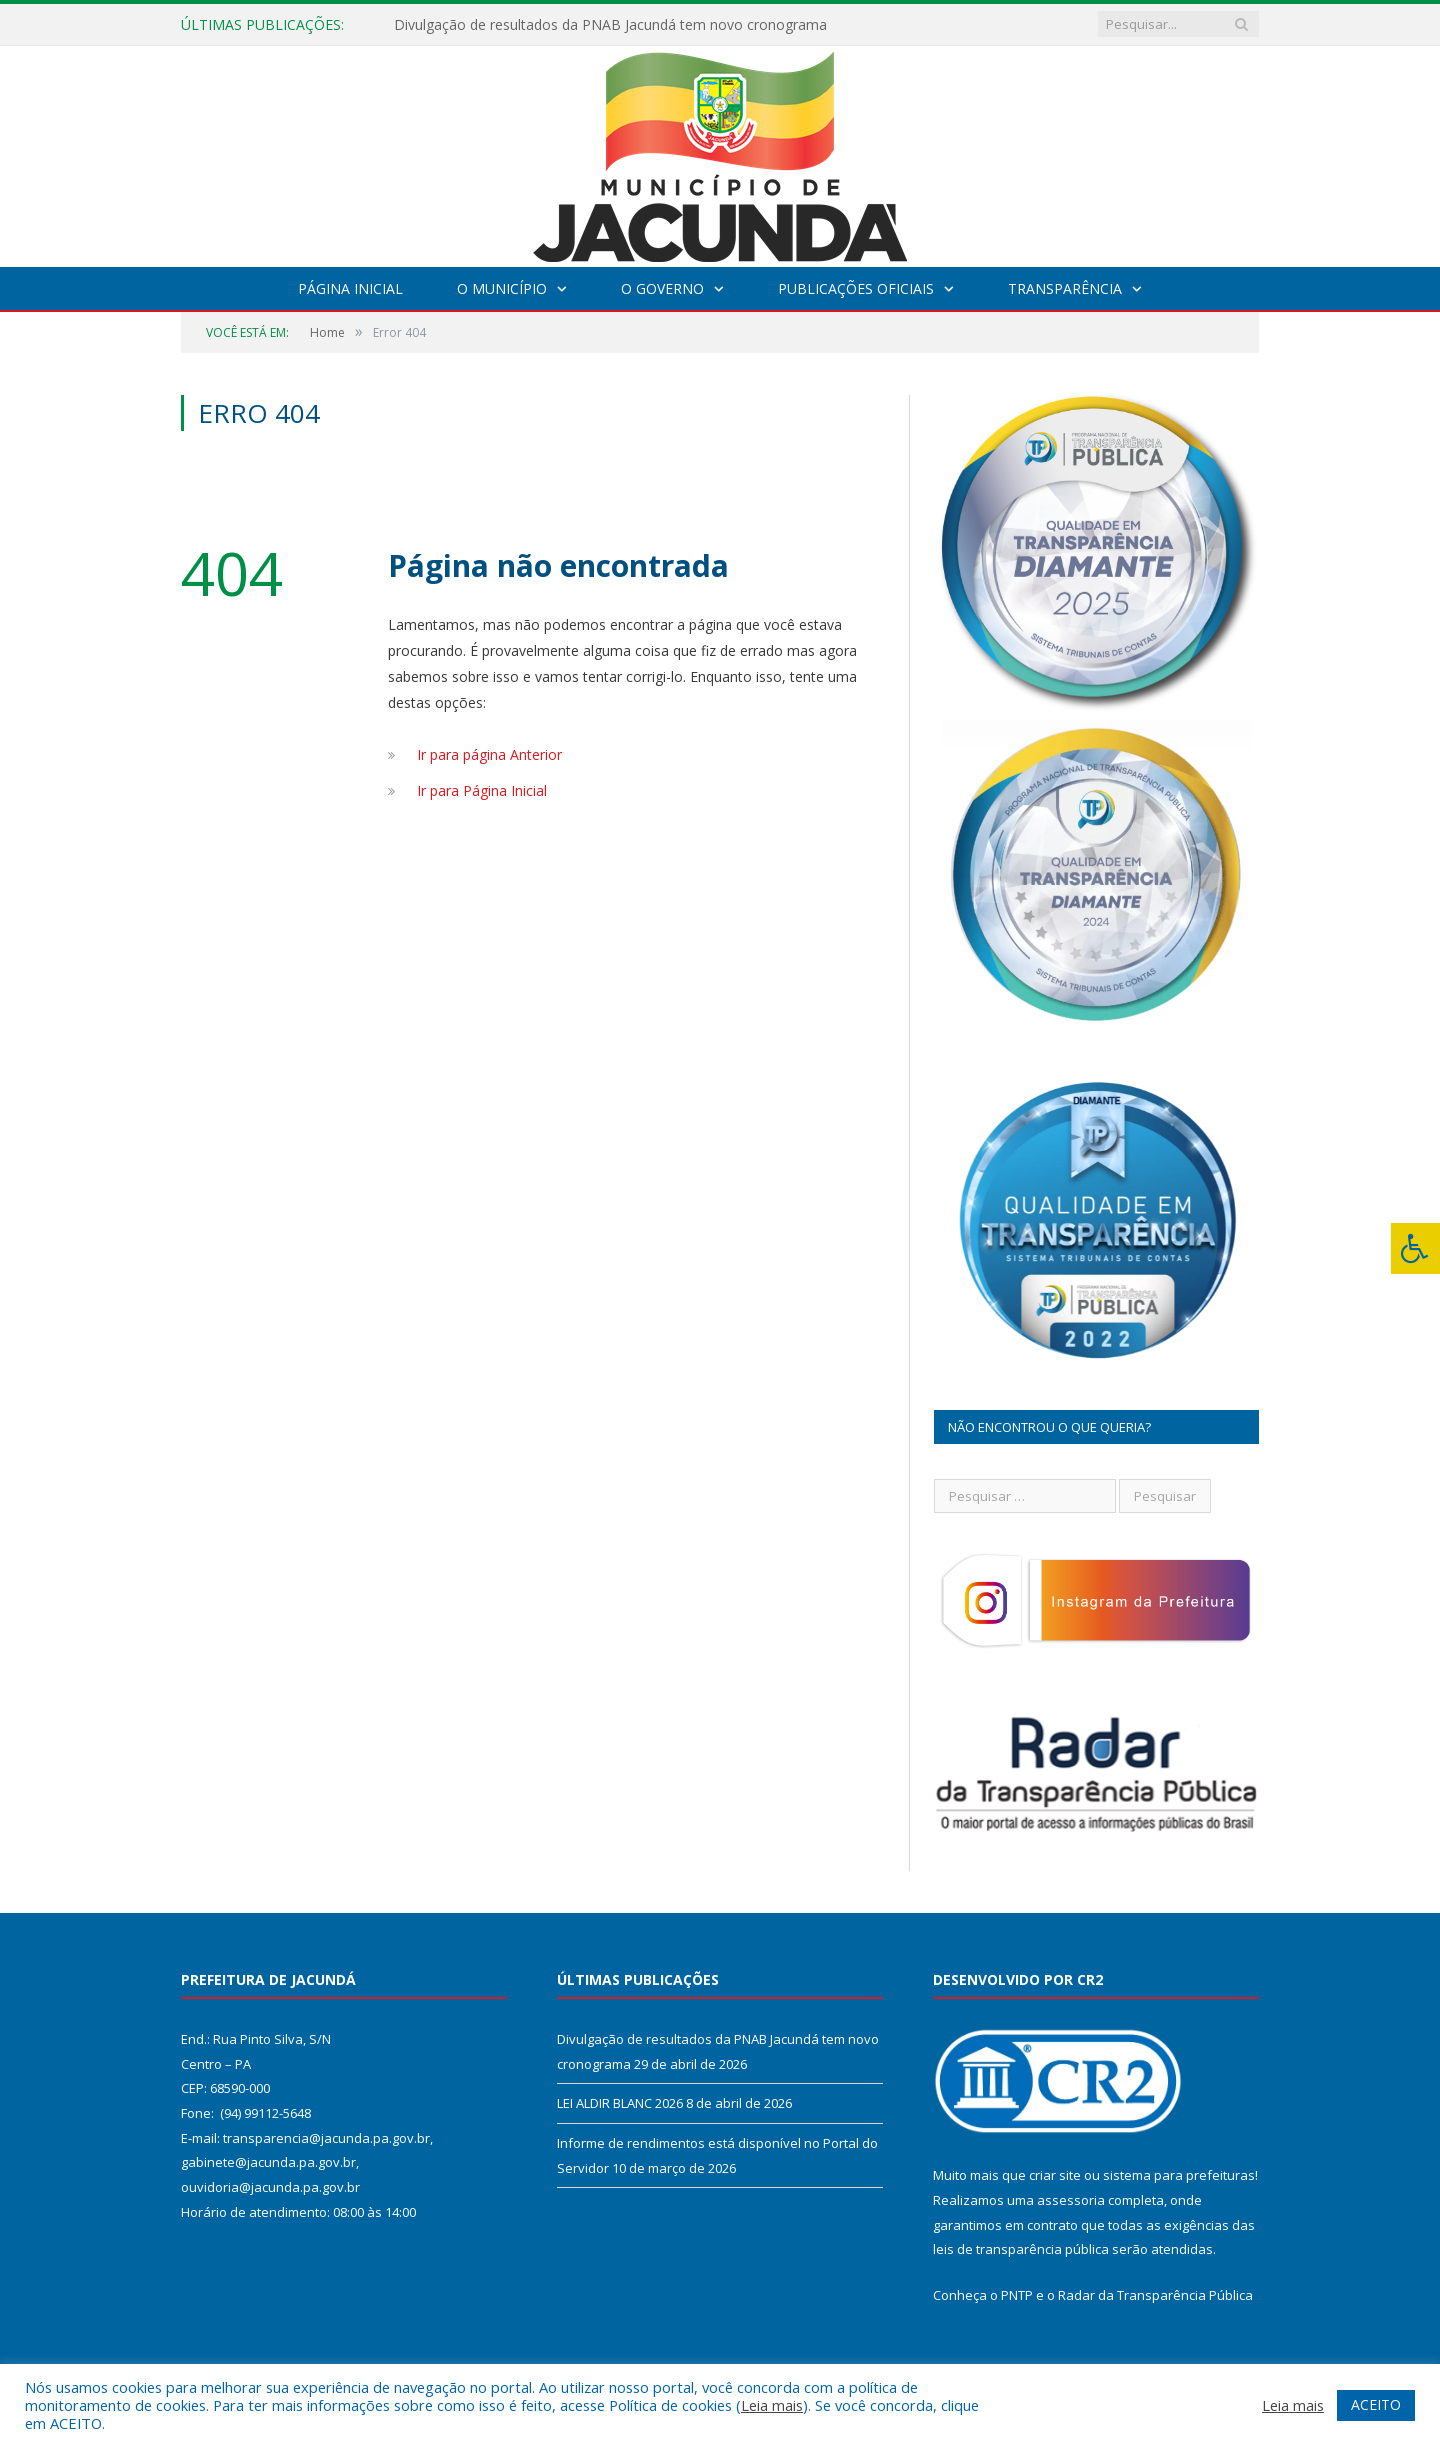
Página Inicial (350, 288)
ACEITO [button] (1376, 2404)
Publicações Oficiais (856, 288)
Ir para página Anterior (489, 754)
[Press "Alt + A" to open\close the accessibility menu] (1415, 1248)
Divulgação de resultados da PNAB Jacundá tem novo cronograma (610, 25)
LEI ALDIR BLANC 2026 (620, 2103)
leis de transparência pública (1021, 2249)
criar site (1055, 2175)
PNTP (1017, 2295)
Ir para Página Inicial (482, 790)
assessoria (1071, 2200)
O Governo (662, 288)
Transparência (1065, 288)
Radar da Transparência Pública (1155, 2295)
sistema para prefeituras (1179, 2175)
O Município (502, 288)
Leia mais (772, 2405)
